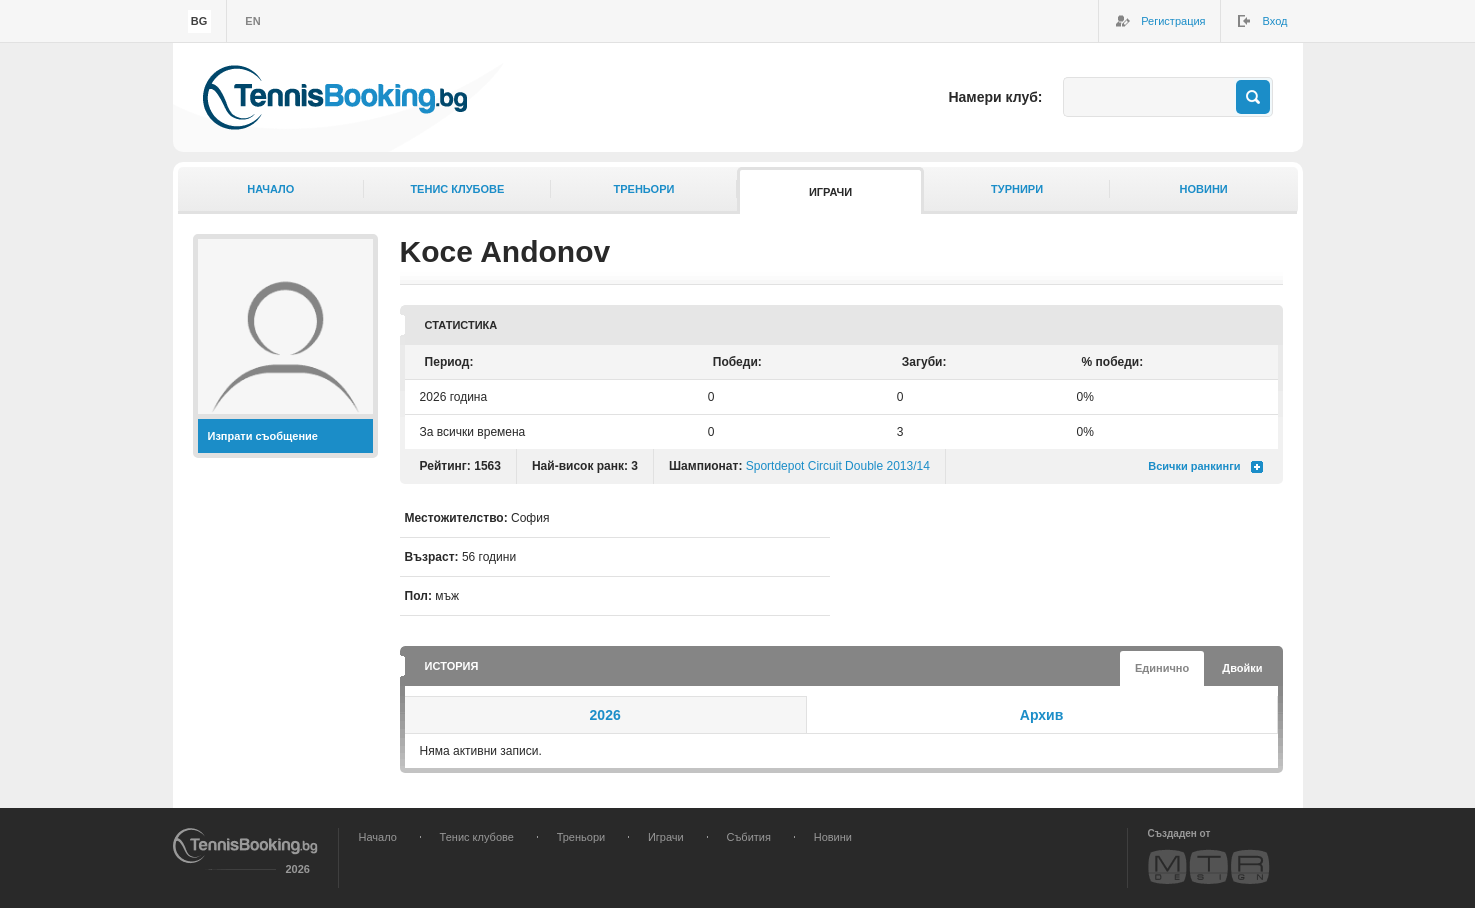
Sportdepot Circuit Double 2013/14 (838, 466)
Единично (1162, 668)
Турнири (1017, 189)
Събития (749, 837)
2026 (605, 715)
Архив (1041, 715)
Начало (270, 189)
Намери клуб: (995, 97)
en (252, 21)
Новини (1204, 189)
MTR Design (1209, 866)
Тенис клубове (457, 189)
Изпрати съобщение (263, 436)
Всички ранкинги (1194, 466)
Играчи (830, 192)
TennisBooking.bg (335, 97)
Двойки (1242, 668)
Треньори (643, 189)
